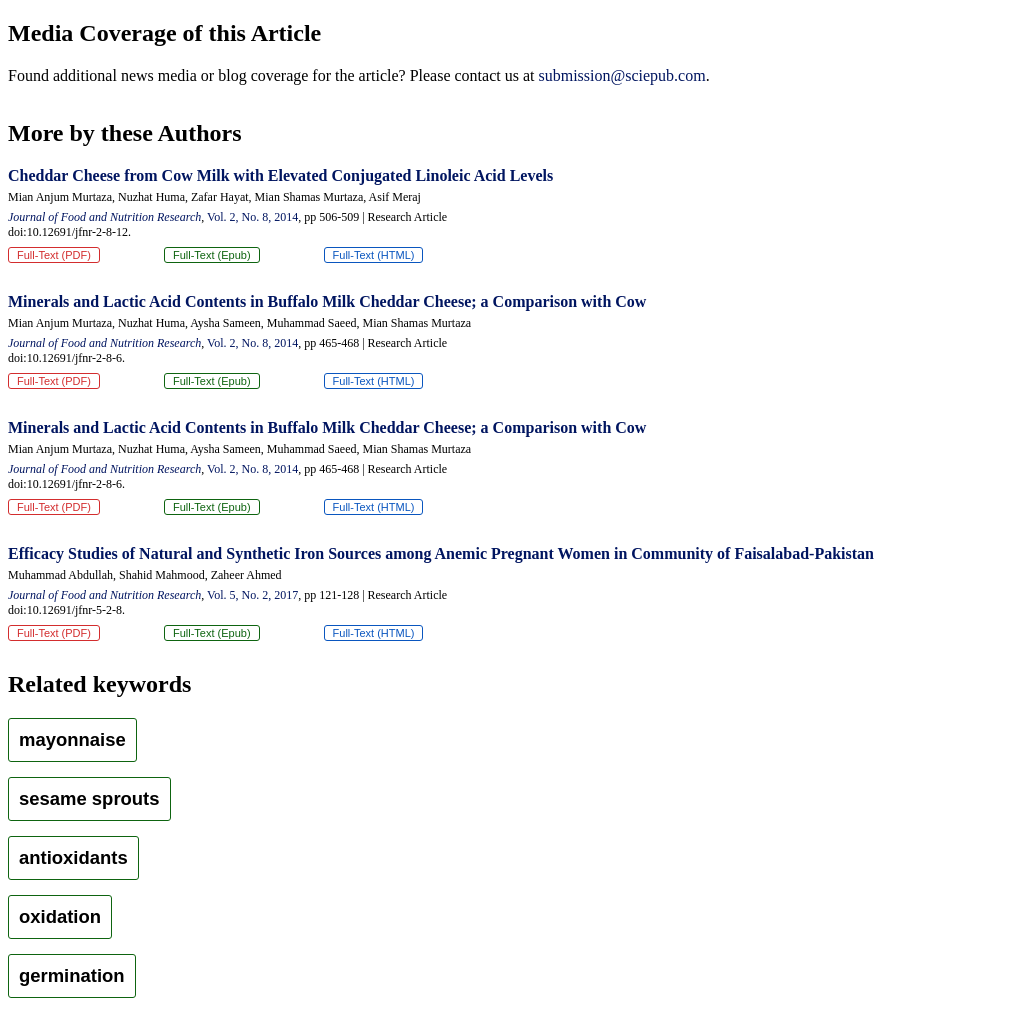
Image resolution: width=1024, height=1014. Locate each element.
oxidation (60, 916)
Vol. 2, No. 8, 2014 (252, 217)
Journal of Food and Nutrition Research (104, 217)
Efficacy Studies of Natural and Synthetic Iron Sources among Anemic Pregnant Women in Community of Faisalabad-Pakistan (441, 553)
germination (72, 975)
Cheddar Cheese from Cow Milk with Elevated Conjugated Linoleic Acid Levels (280, 175)
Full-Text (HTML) (374, 255)
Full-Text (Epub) (212, 255)
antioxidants (73, 857)
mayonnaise (72, 739)
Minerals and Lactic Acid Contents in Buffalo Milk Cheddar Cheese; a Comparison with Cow (327, 301)
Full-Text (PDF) (54, 255)
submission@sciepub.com (621, 75)
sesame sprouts (89, 798)
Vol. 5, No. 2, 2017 (252, 595)
